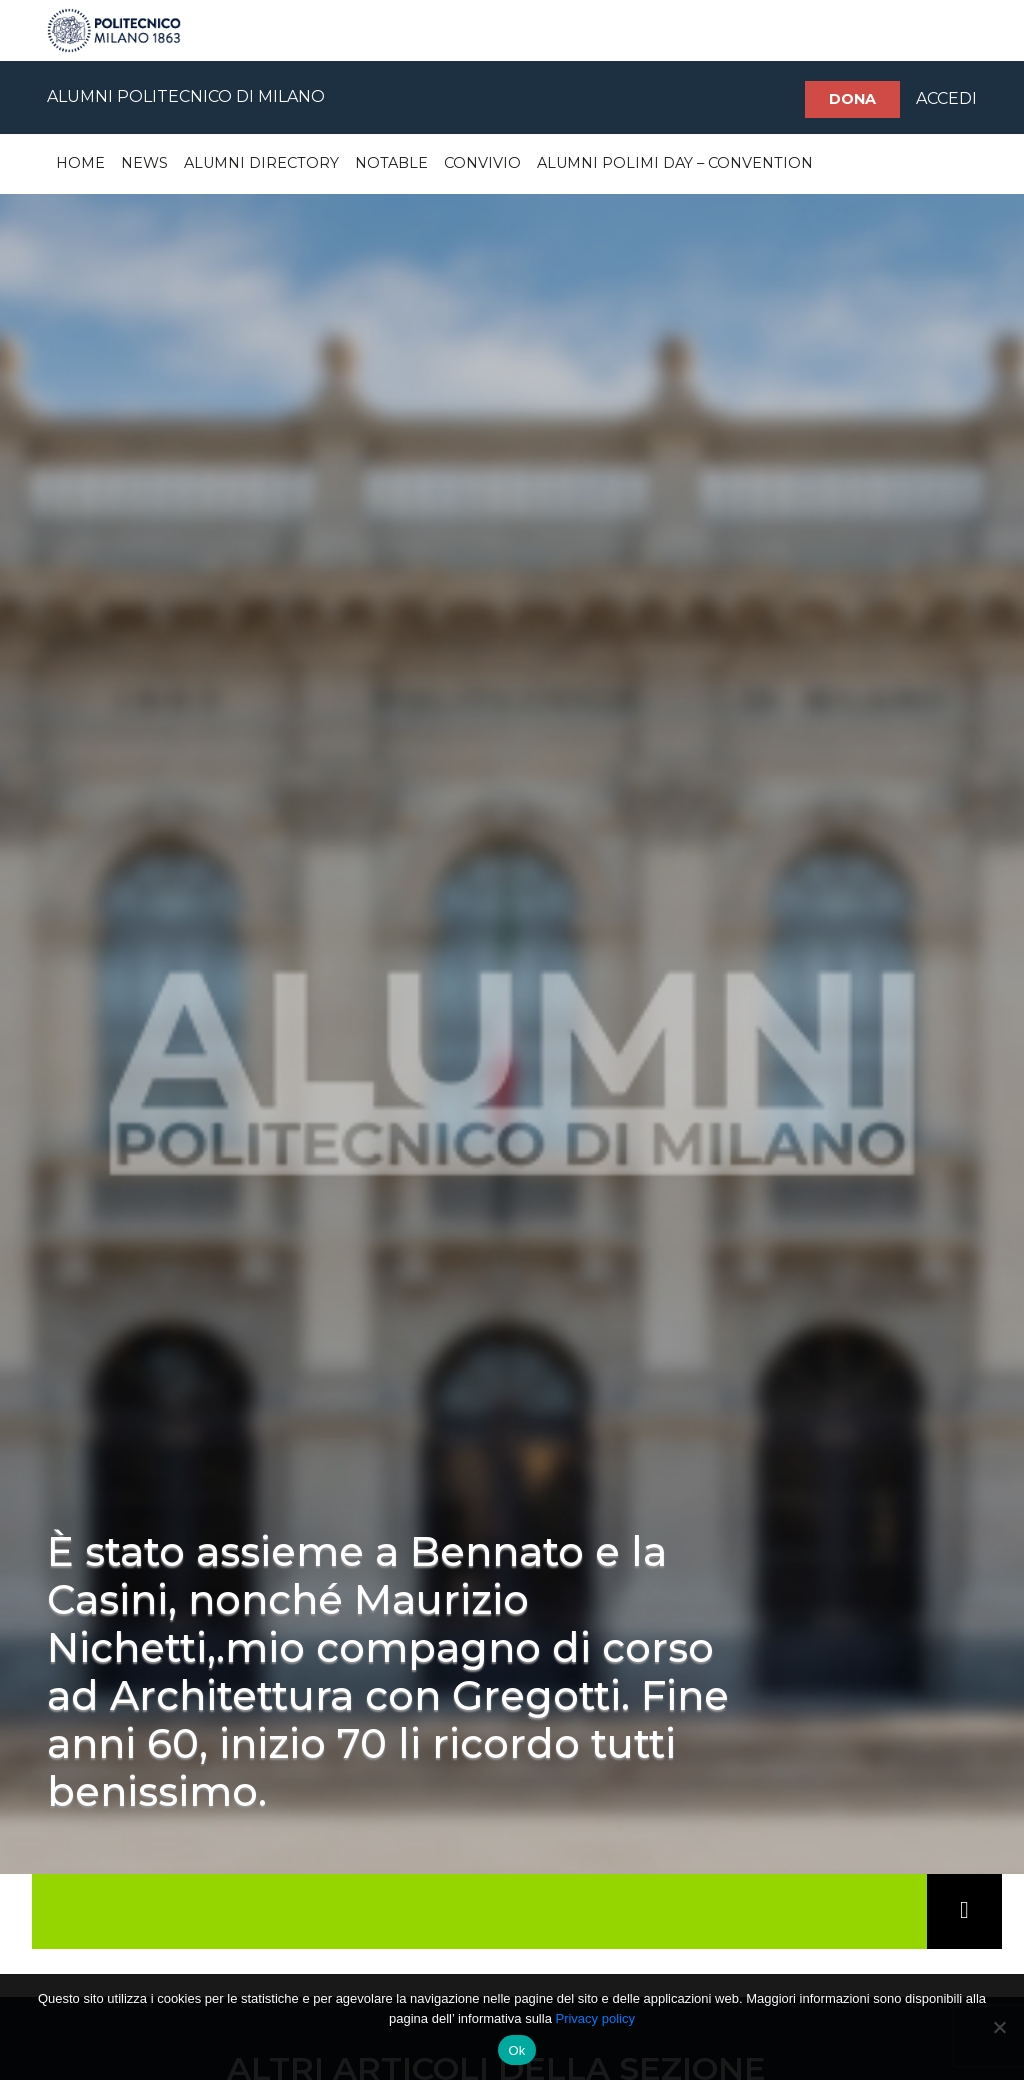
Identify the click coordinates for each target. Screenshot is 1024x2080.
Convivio (482, 163)
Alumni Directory (261, 163)
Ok (516, 2050)
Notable (391, 163)
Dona (852, 99)
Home (80, 163)
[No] (999, 2027)
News (144, 163)
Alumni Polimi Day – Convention (675, 163)
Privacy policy (594, 2018)
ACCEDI (946, 98)
